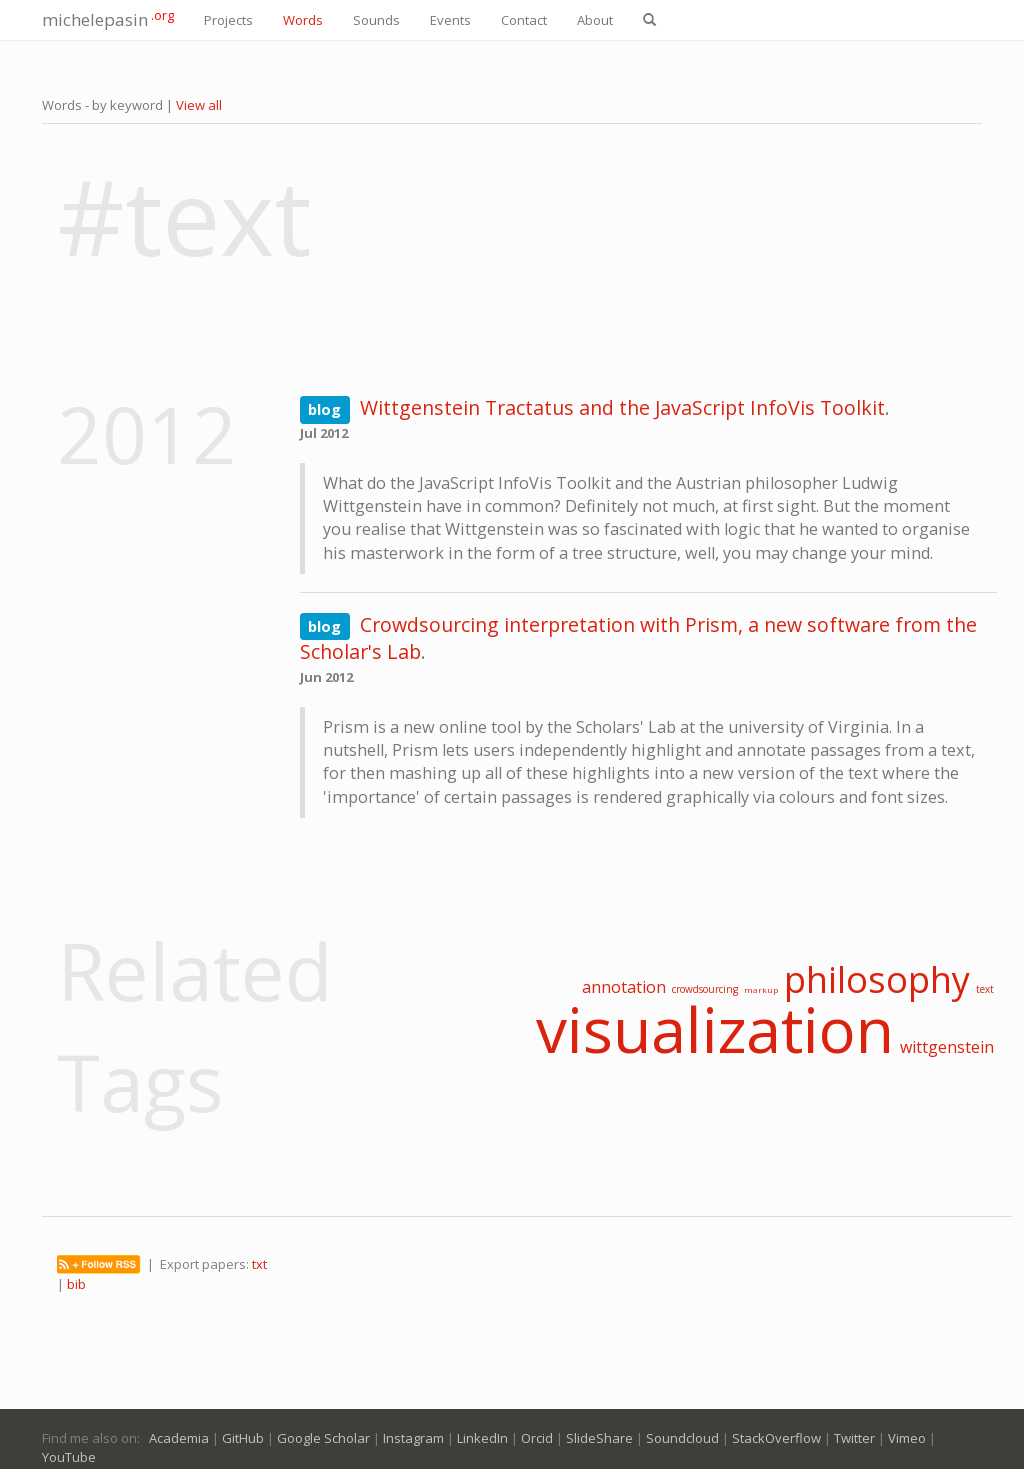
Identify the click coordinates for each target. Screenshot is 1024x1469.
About (595, 20)
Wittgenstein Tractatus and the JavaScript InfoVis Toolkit (622, 407)
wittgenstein (947, 1047)
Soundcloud (682, 1438)
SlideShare (599, 1438)
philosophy (877, 979)
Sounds (376, 20)
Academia (179, 1438)
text (985, 989)
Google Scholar (323, 1438)
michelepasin (108, 18)
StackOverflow (776, 1438)
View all (199, 105)
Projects (228, 20)
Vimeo (907, 1438)
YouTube (69, 1457)
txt (259, 1264)
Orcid (537, 1438)
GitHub (243, 1438)
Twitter (854, 1438)
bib (76, 1284)
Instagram (413, 1438)
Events (450, 20)
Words (303, 20)
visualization (715, 1029)
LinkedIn (482, 1438)
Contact (524, 20)
